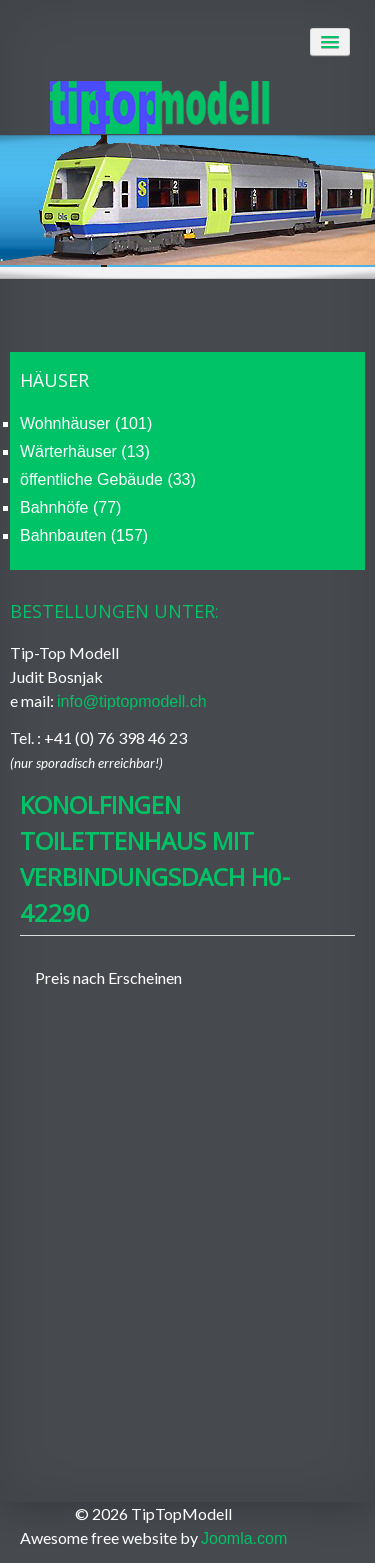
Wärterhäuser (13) (85, 451)
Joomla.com (244, 1538)
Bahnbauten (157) (84, 535)
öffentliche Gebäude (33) (108, 479)
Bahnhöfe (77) (70, 507)
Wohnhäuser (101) (86, 423)
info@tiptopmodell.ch (132, 701)
